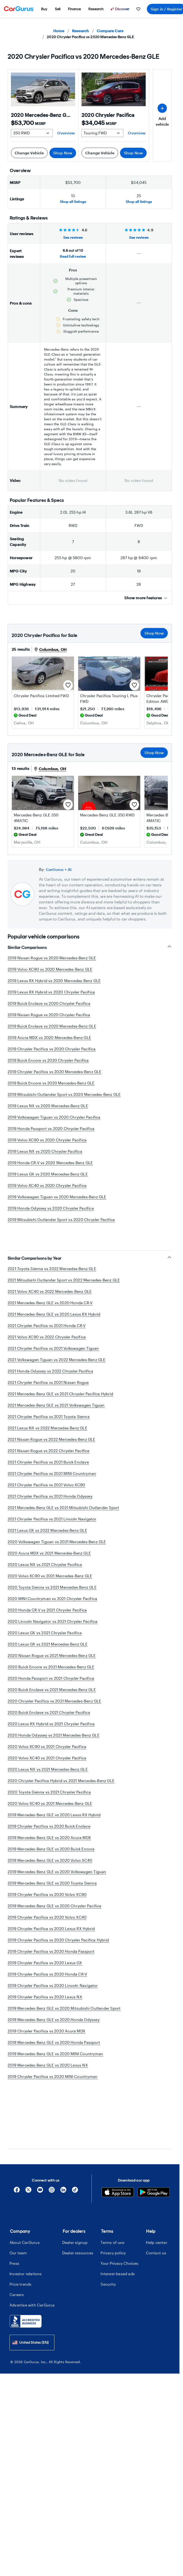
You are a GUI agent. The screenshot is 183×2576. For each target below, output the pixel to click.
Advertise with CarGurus (32, 2232)
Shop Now (62, 153)
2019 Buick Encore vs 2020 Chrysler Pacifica (48, 1060)
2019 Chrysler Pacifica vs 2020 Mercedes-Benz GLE (54, 1071)
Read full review (73, 256)
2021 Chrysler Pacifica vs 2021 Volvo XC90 (46, 1469)
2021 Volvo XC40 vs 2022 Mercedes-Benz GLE (50, 1275)
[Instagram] (52, 2118)
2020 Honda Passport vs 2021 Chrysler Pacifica (51, 1662)
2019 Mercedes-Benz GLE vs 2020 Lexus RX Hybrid (54, 1799)
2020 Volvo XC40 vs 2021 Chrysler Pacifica (47, 1742)
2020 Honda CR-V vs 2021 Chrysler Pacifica (47, 1594)
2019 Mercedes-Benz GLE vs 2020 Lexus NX (48, 2049)
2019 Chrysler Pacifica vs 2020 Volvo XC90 (47, 1878)
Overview (66, 133)
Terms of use (112, 2170)
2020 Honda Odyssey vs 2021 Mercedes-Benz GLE (53, 1719)
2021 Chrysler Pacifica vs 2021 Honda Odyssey (50, 1480)
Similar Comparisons (90, 947)
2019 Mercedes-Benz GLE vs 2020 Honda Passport (54, 2026)
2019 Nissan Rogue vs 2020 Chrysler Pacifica (49, 1014)
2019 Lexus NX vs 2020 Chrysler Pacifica (45, 1151)
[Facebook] (17, 2118)
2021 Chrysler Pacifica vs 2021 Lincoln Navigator (52, 1503)
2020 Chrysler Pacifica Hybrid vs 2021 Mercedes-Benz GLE (61, 1765)
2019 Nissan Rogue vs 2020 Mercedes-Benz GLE (52, 958)
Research (80, 30)
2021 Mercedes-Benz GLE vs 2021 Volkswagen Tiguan (56, 1389)
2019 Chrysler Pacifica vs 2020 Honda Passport (51, 1935)
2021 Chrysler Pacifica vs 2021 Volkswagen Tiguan (53, 1332)
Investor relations (26, 2201)
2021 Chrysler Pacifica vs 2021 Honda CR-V (47, 1310)
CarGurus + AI (59, 869)
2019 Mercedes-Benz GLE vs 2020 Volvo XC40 (50, 1844)
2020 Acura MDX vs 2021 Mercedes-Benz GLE (49, 1537)
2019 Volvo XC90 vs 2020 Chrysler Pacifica (47, 1140)
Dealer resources (77, 2180)
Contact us (156, 2180)
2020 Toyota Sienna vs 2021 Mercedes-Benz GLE (52, 1571)
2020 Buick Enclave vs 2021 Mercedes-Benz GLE (52, 1674)
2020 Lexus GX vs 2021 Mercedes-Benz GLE (47, 1628)
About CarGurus (25, 2170)
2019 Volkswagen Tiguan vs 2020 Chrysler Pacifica (54, 1117)
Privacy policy (113, 2180)
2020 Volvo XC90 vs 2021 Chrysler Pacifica (47, 1731)
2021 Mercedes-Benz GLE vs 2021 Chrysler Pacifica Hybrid (60, 1378)
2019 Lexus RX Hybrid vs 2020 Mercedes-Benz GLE (54, 980)
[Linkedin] (63, 2118)
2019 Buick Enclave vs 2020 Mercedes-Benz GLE (52, 1026)
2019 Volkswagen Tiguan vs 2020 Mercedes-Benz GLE (57, 1196)
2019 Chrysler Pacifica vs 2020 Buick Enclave (49, 1810)
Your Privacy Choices (119, 2190)
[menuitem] (44, 9)
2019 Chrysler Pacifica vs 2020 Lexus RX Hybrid (51, 1913)
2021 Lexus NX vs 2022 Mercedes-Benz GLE (47, 1412)
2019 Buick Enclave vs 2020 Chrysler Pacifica (49, 1003)
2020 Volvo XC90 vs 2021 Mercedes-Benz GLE (50, 1560)
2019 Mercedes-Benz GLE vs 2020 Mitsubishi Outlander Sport (64, 1992)
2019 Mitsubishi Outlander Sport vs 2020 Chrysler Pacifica (61, 1219)
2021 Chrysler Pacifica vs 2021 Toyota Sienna (49, 1401)
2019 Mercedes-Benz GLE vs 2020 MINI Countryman (55, 2038)
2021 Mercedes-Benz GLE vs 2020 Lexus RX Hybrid (54, 1298)
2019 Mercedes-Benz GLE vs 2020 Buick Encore (51, 1833)
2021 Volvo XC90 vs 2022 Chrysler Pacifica (47, 1321)
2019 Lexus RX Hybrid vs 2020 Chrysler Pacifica (51, 992)
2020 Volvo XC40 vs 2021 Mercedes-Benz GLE (50, 1787)
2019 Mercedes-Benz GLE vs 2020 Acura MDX (49, 1822)
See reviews (73, 237)
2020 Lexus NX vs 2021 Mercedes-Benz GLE (48, 1753)
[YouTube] (40, 2118)
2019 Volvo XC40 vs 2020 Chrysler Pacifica (47, 1185)
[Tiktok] (75, 2118)
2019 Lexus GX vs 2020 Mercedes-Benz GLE (48, 1174)
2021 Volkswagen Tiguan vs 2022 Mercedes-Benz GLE (57, 1344)
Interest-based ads (118, 2201)
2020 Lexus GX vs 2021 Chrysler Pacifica (45, 1617)
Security (108, 2211)
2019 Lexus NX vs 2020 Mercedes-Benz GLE (48, 1105)
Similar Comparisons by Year (90, 1242)
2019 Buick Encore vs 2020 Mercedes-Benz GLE (51, 1083)
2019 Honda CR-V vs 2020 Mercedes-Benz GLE (50, 1162)
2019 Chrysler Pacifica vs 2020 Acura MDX (46, 2015)
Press (14, 2190)
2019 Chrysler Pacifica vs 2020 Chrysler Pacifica (52, 1049)
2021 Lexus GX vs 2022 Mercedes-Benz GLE (47, 1514)
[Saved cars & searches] (138, 9)
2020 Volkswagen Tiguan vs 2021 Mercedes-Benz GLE (57, 1526)
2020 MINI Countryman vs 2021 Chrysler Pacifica (52, 1583)
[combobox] (32, 2270)
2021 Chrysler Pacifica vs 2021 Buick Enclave (48, 1446)
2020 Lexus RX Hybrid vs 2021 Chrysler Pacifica (51, 1708)
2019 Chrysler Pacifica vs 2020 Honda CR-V (47, 1958)
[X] (28, 2118)
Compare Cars (110, 30)
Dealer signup (75, 2170)
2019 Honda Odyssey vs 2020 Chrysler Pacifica (51, 1208)
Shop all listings (73, 202)
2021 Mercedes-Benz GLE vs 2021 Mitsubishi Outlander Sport (63, 1492)
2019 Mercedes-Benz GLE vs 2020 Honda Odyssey (54, 2004)
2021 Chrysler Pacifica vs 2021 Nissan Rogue (48, 1366)
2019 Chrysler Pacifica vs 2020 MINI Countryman (52, 2061)
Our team (18, 2180)
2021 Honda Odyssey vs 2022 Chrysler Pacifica (50, 1355)
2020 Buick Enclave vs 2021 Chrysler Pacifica (49, 1696)
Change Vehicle (29, 153)
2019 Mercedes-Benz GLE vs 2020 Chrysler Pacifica (54, 1890)
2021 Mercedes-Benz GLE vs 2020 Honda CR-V (50, 1287)
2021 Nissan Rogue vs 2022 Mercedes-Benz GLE (51, 1423)
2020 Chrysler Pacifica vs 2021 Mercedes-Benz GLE (54, 1685)
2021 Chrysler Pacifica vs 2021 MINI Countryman (52, 1457)
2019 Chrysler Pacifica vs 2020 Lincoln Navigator (53, 1969)
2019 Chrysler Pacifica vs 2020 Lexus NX (45, 1981)
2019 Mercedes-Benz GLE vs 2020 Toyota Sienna (52, 1867)
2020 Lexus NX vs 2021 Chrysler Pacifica (45, 1549)
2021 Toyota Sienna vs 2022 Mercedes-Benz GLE (52, 1253)
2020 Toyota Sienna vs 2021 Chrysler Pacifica (49, 1776)
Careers (17, 2222)
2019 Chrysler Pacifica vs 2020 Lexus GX (45, 1947)
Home (58, 30)
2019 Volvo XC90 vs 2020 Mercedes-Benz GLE (50, 969)
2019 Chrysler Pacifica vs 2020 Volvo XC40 (47, 1901)
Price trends (20, 2211)
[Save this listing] (68, 685)
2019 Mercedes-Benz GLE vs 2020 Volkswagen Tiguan (57, 1856)
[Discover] (120, 9)
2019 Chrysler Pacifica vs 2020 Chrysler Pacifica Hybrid (58, 1924)
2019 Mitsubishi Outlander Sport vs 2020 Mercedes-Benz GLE (64, 1094)
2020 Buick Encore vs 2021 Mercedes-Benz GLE (51, 1651)
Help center (156, 2170)
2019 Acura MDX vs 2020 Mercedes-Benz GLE (49, 1037)
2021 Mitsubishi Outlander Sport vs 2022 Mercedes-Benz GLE (64, 1264)
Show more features (146, 597)
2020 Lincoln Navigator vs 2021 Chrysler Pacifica (53, 1605)
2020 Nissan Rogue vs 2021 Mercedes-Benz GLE (52, 1640)
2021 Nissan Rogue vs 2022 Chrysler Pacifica (49, 1435)
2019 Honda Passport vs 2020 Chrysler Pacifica (51, 1128)
